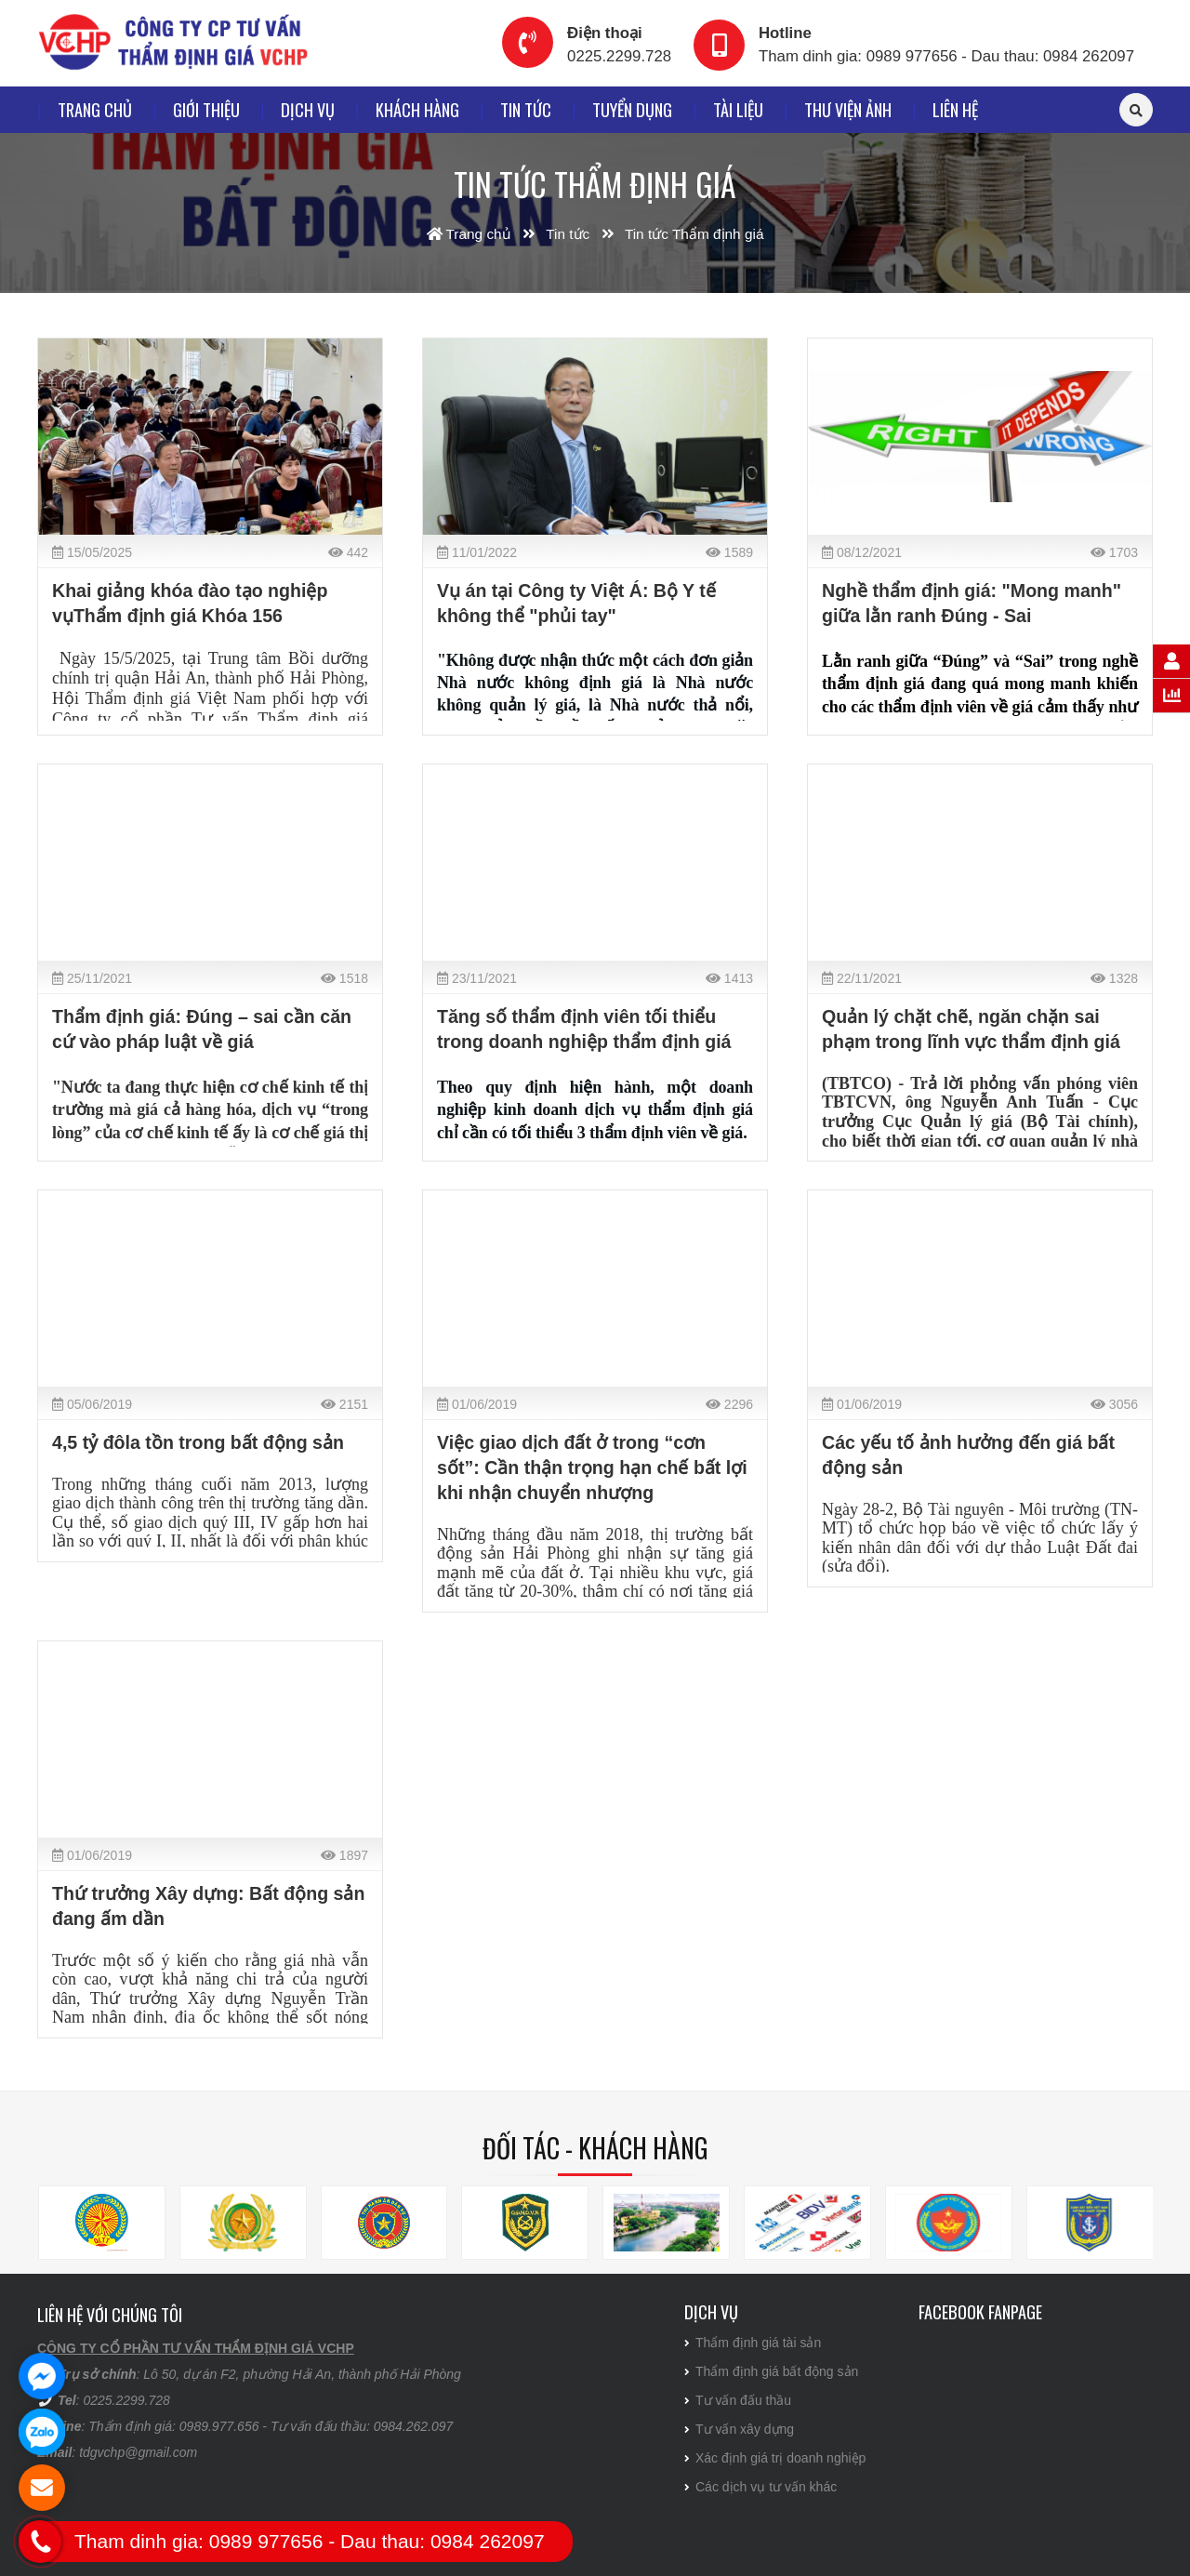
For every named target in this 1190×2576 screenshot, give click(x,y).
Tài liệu (738, 109)
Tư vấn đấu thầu (737, 2400)
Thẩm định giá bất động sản (771, 2371)
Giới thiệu (206, 109)
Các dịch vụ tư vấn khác (760, 2486)
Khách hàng (417, 109)
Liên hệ (955, 109)
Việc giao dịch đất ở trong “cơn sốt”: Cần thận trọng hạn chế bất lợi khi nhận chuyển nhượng (592, 1467)
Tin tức (525, 109)
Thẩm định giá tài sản (752, 2342)
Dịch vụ (308, 109)
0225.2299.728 (619, 56)
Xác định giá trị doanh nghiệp (775, 2457)
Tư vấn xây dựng (739, 2429)
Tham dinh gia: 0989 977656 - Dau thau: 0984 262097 (946, 56)
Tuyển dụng (632, 109)
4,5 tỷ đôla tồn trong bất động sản (198, 1442)
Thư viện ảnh (848, 109)
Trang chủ (95, 109)
